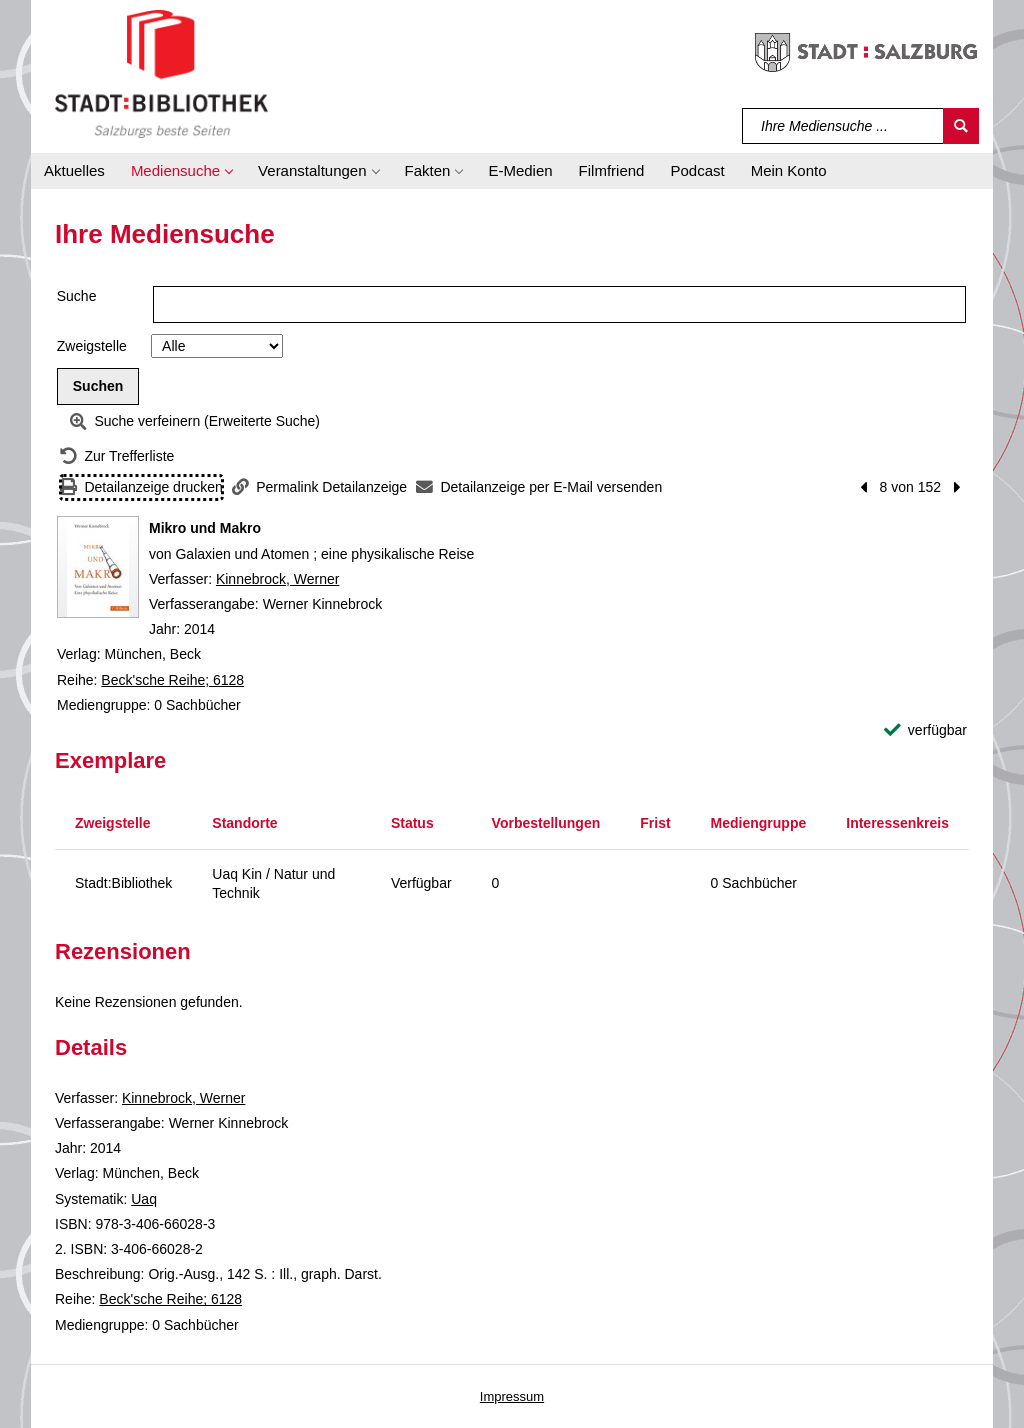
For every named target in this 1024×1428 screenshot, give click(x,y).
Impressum (512, 1396)
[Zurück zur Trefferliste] (117, 456)
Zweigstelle (92, 346)
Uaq (144, 1199)
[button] (181, 171)
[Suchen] (961, 126)
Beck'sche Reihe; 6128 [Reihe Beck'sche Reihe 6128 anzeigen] (172, 680)
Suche (77, 296)
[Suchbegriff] (843, 126)
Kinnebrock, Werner (277, 579)
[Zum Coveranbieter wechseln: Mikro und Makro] (98, 567)
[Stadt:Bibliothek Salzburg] (161, 73)
